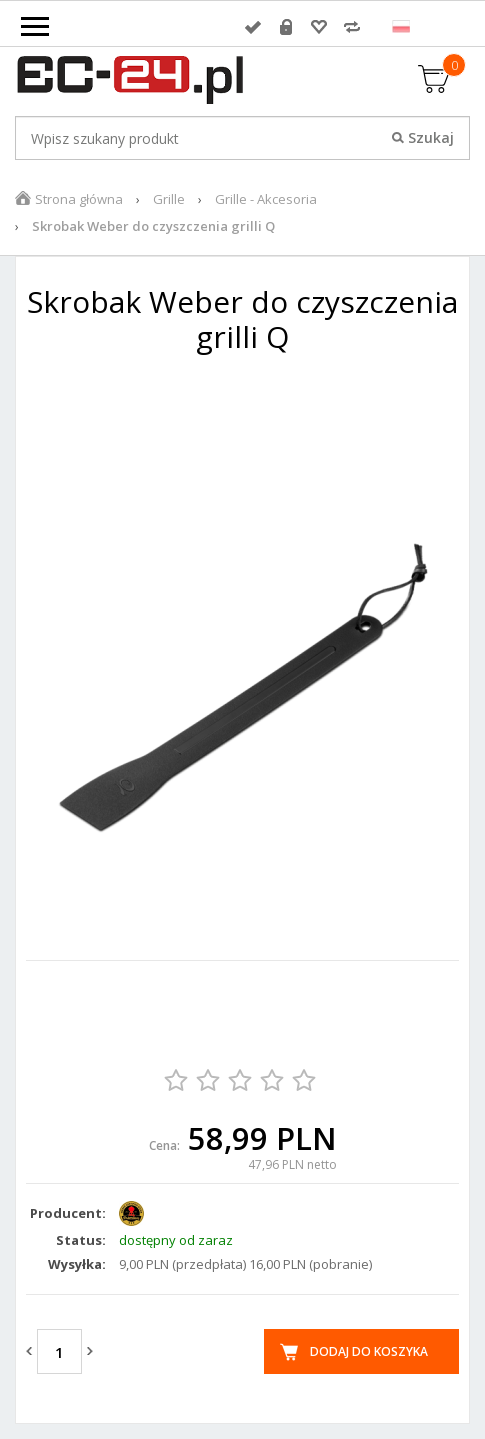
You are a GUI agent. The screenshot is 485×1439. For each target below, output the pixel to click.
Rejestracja (286, 27)
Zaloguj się (253, 27)
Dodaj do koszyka (369, 1351)
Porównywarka (352, 27)
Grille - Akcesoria (266, 199)
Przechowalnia (319, 27)
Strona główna (79, 199)
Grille (169, 199)
